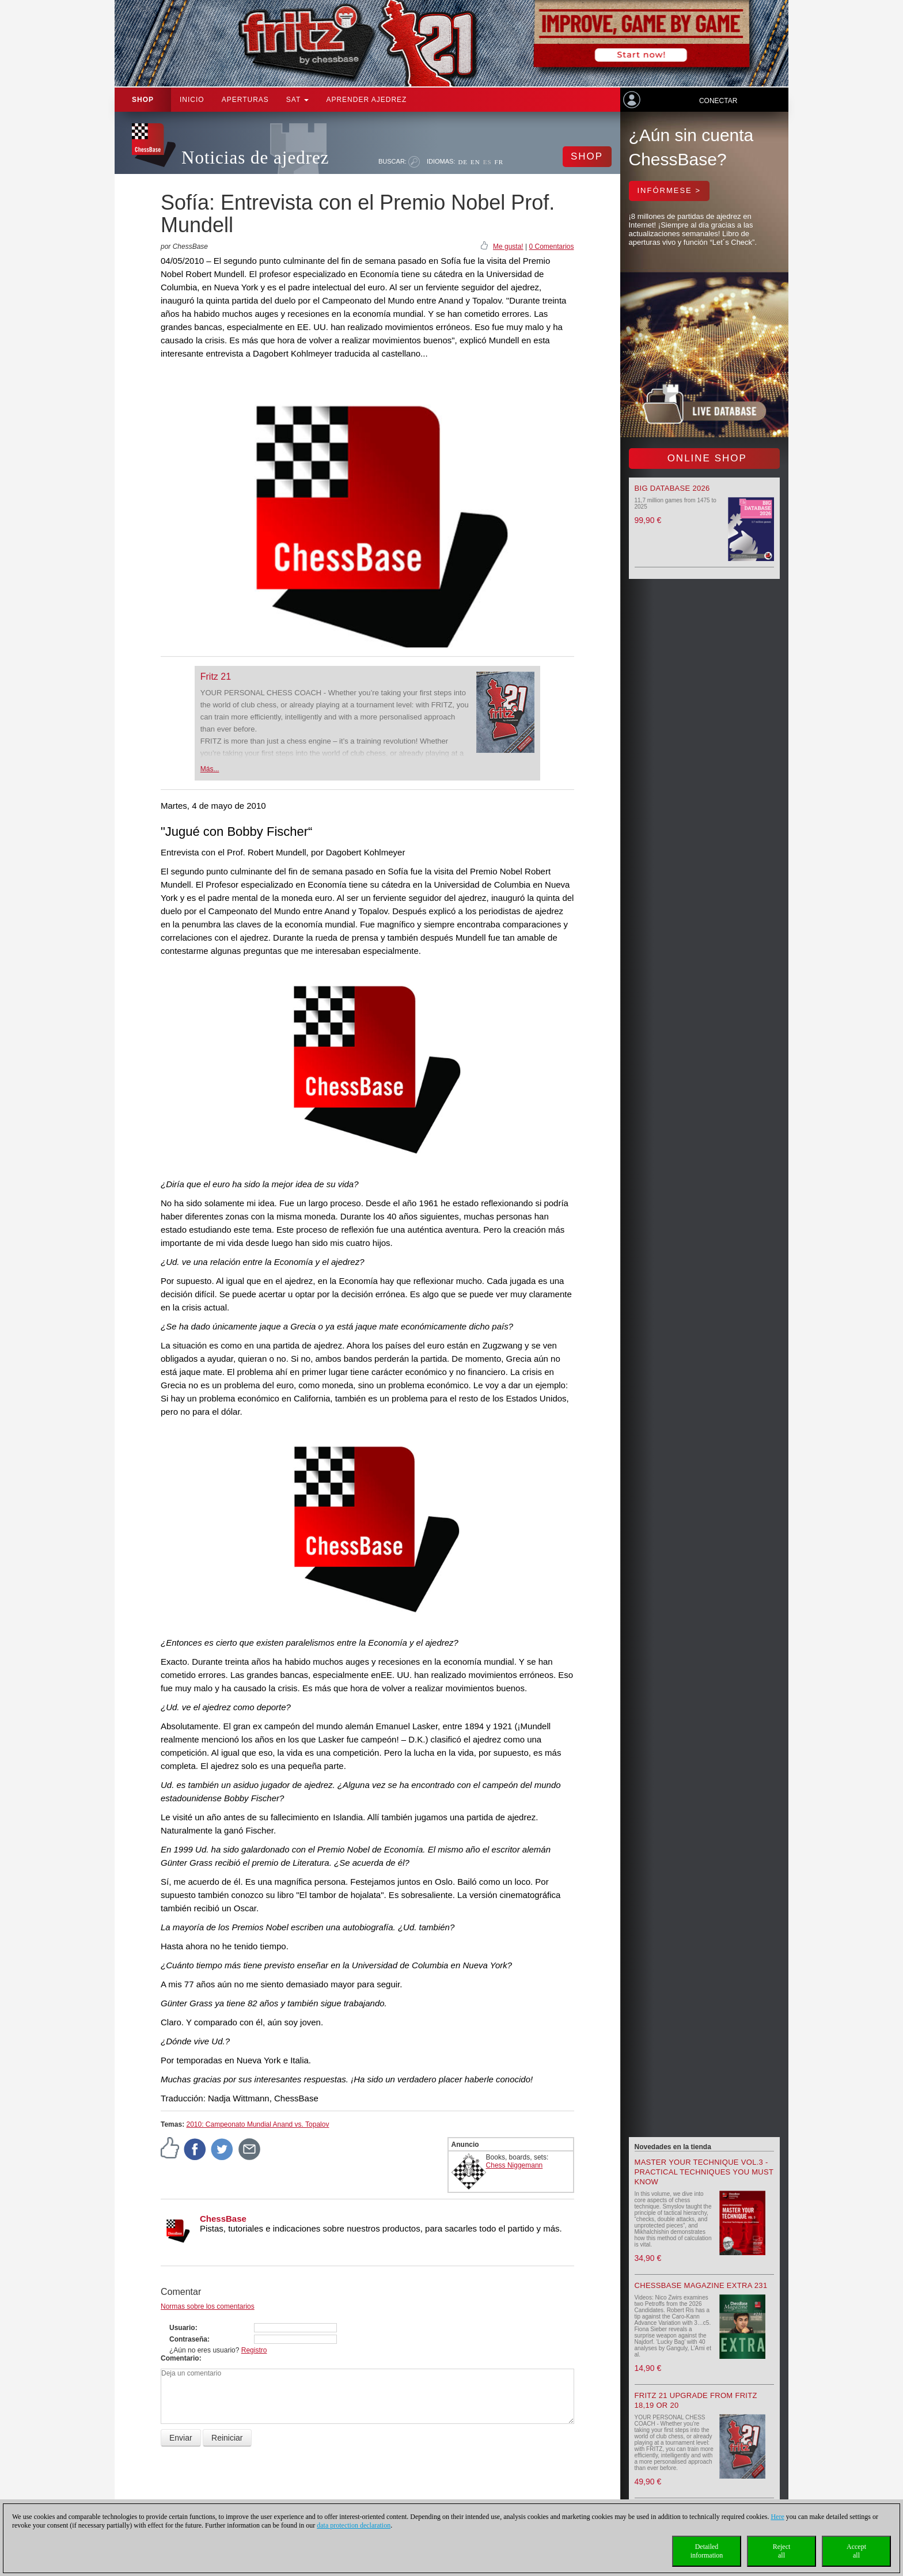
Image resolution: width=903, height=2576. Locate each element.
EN (475, 161)
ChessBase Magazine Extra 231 (701, 2285)
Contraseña (188, 2339)
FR (499, 161)
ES (487, 161)
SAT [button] (297, 100)
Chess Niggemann (514, 2165)
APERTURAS (245, 100)
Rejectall (782, 2551)
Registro (254, 2350)
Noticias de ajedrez (255, 157)
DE (463, 161)
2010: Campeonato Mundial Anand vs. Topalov (257, 2124)
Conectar (718, 101)
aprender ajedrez (366, 100)
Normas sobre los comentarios (208, 2306)
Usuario (182, 2328)
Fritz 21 (215, 676)
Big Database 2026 (672, 488)
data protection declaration (353, 2525)
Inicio (192, 100)
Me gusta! (508, 247)
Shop (143, 100)
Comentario (180, 2358)
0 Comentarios (551, 247)
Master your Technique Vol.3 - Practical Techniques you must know (704, 2172)
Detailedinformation (706, 2551)
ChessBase (223, 2218)
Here (777, 2517)
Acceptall (856, 2551)
